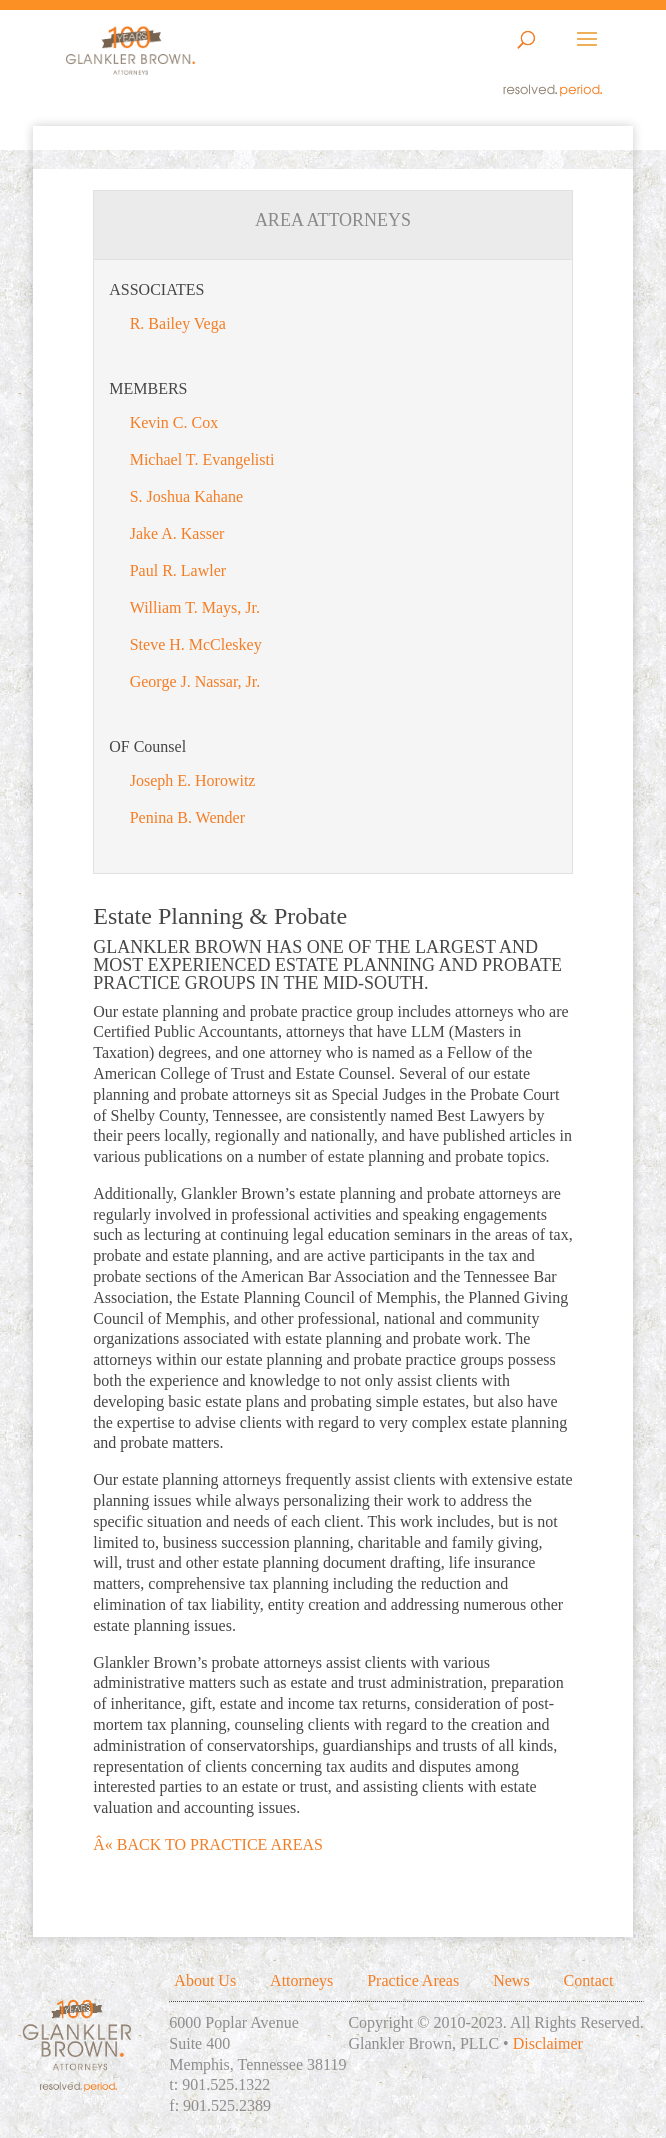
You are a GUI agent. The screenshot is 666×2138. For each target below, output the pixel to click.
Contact (589, 1980)
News (511, 1980)
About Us (205, 1980)
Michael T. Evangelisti (202, 459)
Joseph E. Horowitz (193, 780)
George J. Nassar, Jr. (195, 681)
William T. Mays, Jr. (195, 607)
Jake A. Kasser (177, 533)
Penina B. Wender (187, 817)
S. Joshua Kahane (186, 496)
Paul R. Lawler (178, 570)
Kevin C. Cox (174, 422)
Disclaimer (548, 2043)
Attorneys (301, 1980)
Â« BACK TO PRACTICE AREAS (208, 1844)
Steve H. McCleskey (196, 644)
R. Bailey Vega (178, 323)
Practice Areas (413, 1980)
